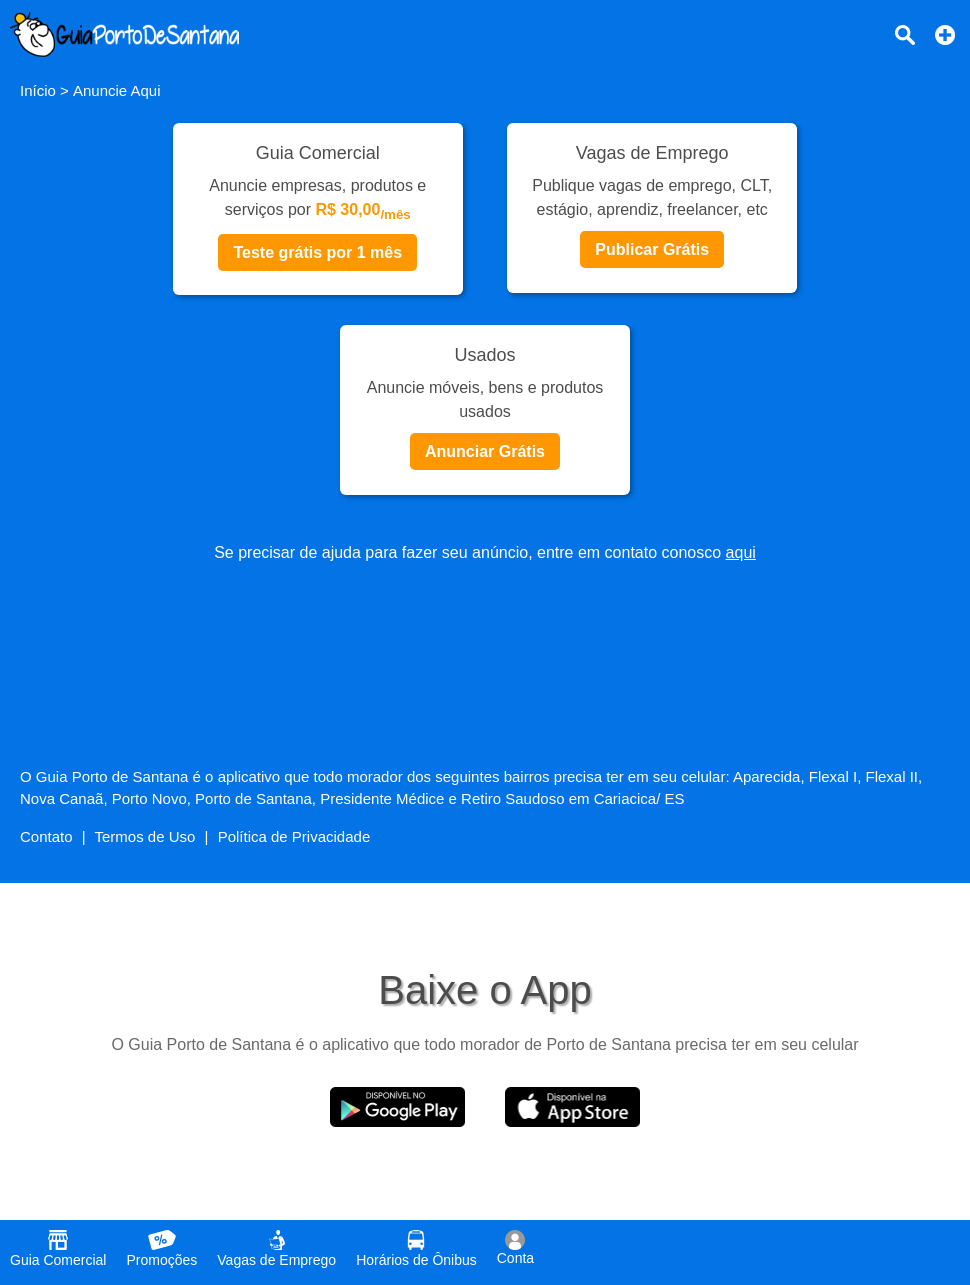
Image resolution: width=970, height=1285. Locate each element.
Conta (515, 1248)
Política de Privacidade (294, 836)
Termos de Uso (145, 836)
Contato (46, 836)
